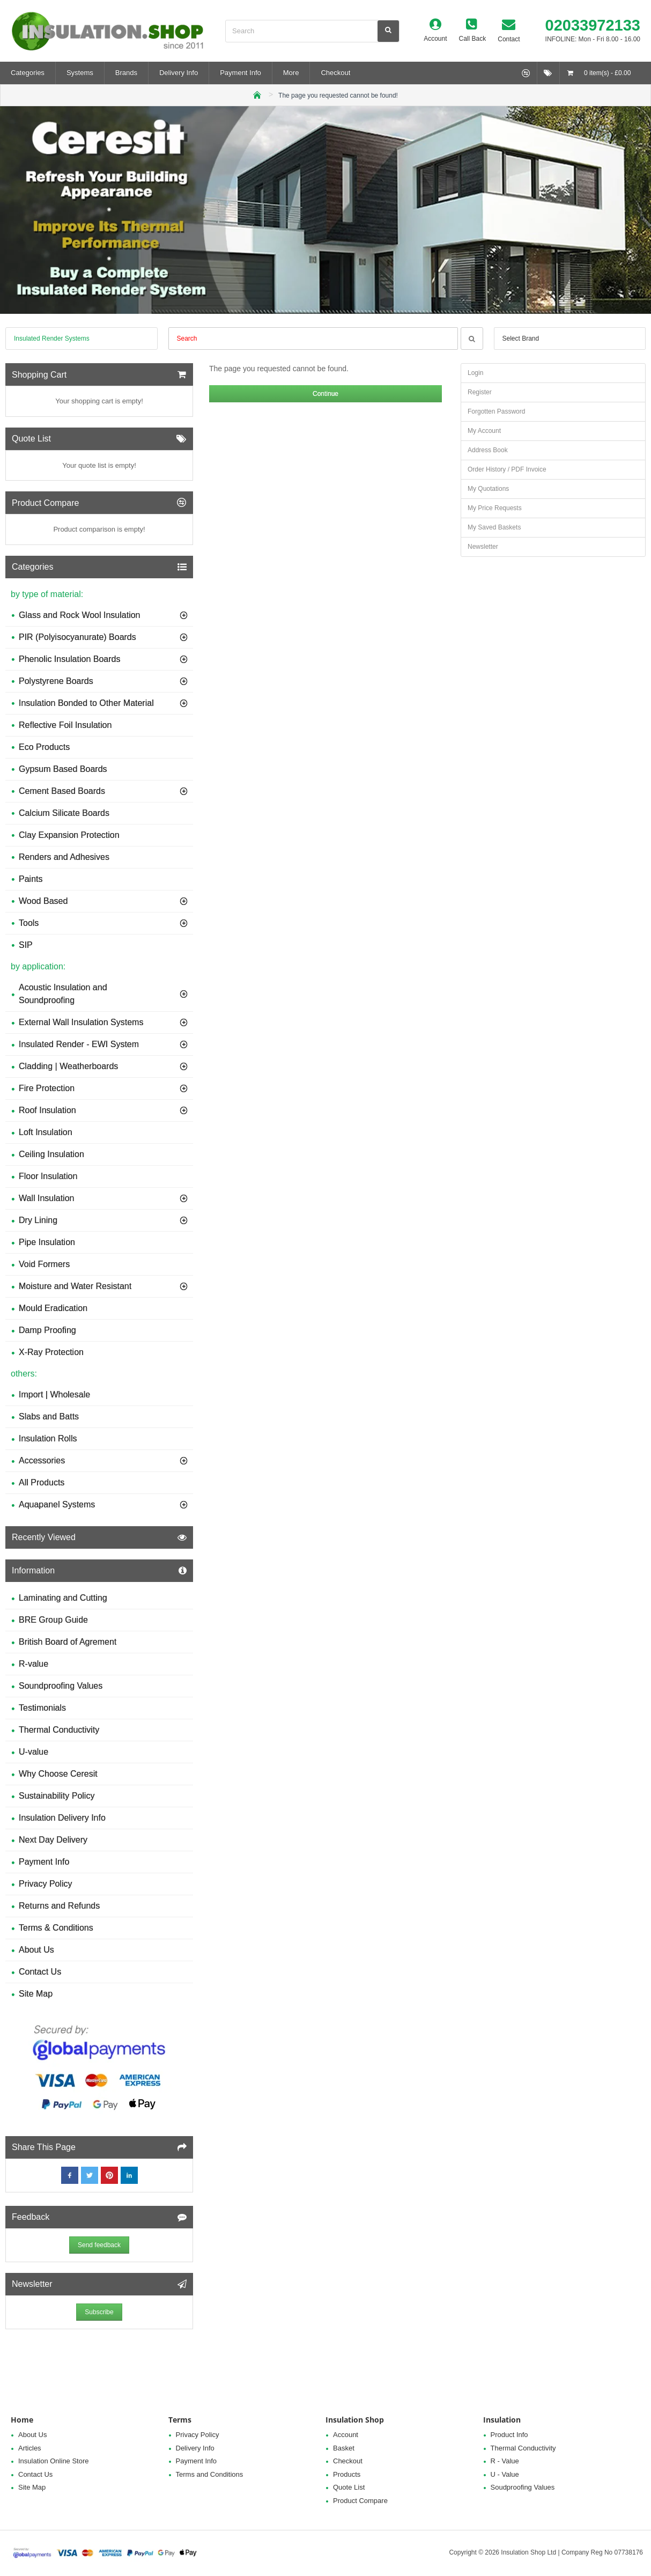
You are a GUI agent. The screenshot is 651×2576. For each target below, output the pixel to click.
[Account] (435, 31)
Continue (325, 394)
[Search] (388, 31)
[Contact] (508, 31)
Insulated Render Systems (52, 338)
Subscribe (99, 2312)
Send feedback (99, 2245)
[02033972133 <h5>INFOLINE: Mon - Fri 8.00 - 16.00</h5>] (584, 31)
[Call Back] (472, 31)
